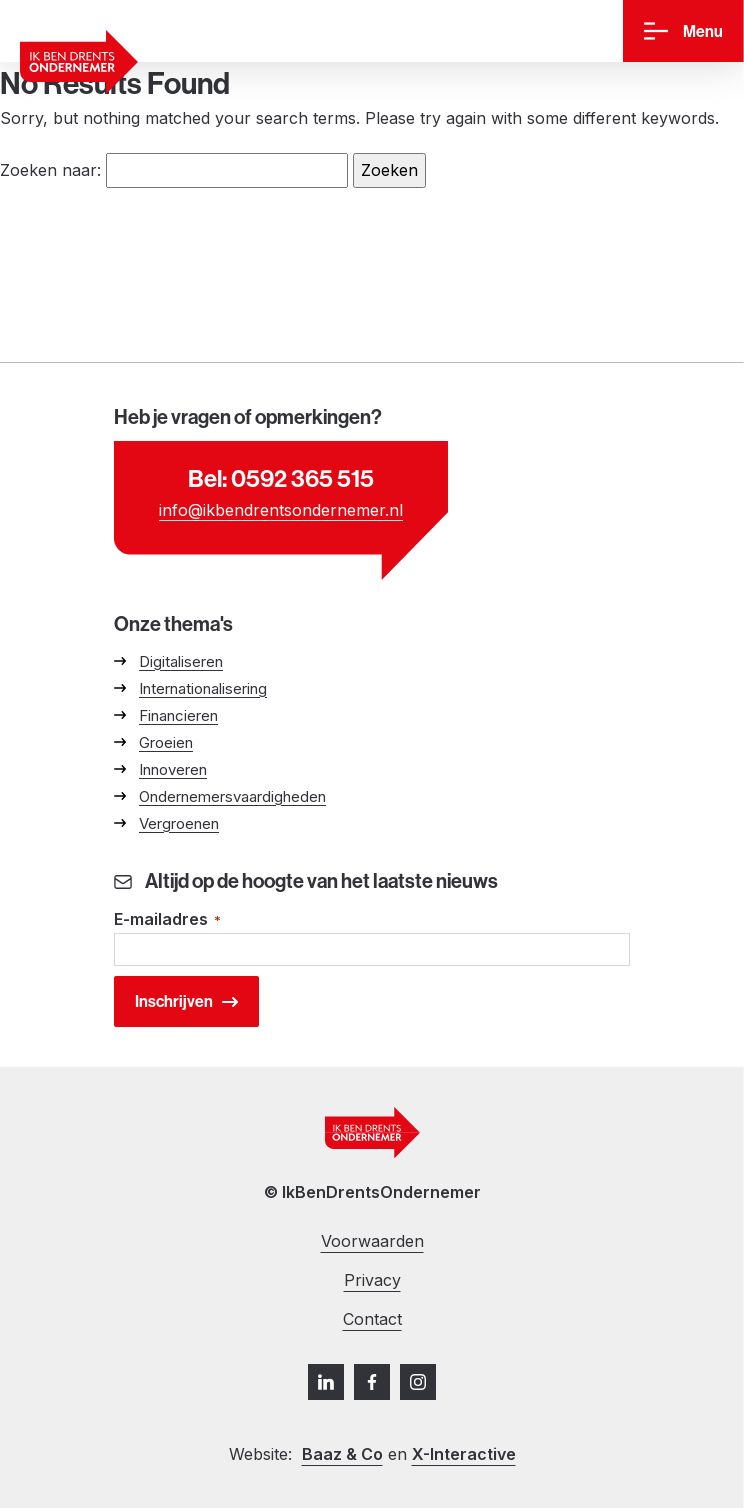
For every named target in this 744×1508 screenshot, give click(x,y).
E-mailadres (167, 920)
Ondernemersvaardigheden (232, 796)
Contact (372, 1319)
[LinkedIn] (326, 1382)
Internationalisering (203, 688)
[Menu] (683, 31)
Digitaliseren (181, 661)
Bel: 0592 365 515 (281, 478)
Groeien (166, 742)
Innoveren (173, 769)
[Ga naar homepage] (79, 62)
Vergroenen (179, 823)
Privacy (372, 1280)
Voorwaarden (372, 1241)
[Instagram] (418, 1382)
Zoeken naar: (50, 170)
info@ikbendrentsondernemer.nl (281, 510)
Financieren (178, 715)
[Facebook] (372, 1382)
